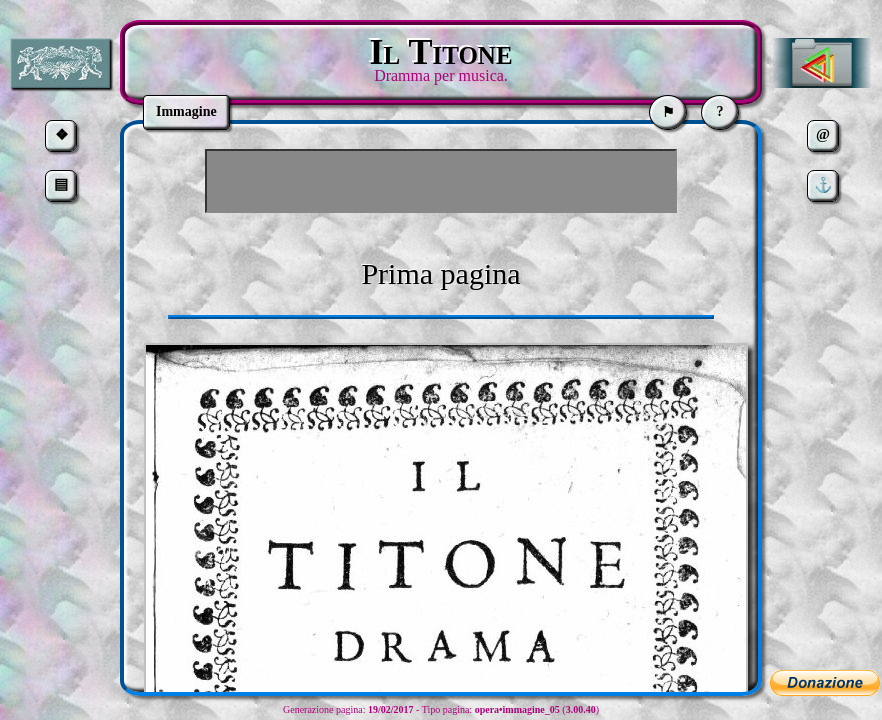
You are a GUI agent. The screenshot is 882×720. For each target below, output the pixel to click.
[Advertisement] (441, 181)
